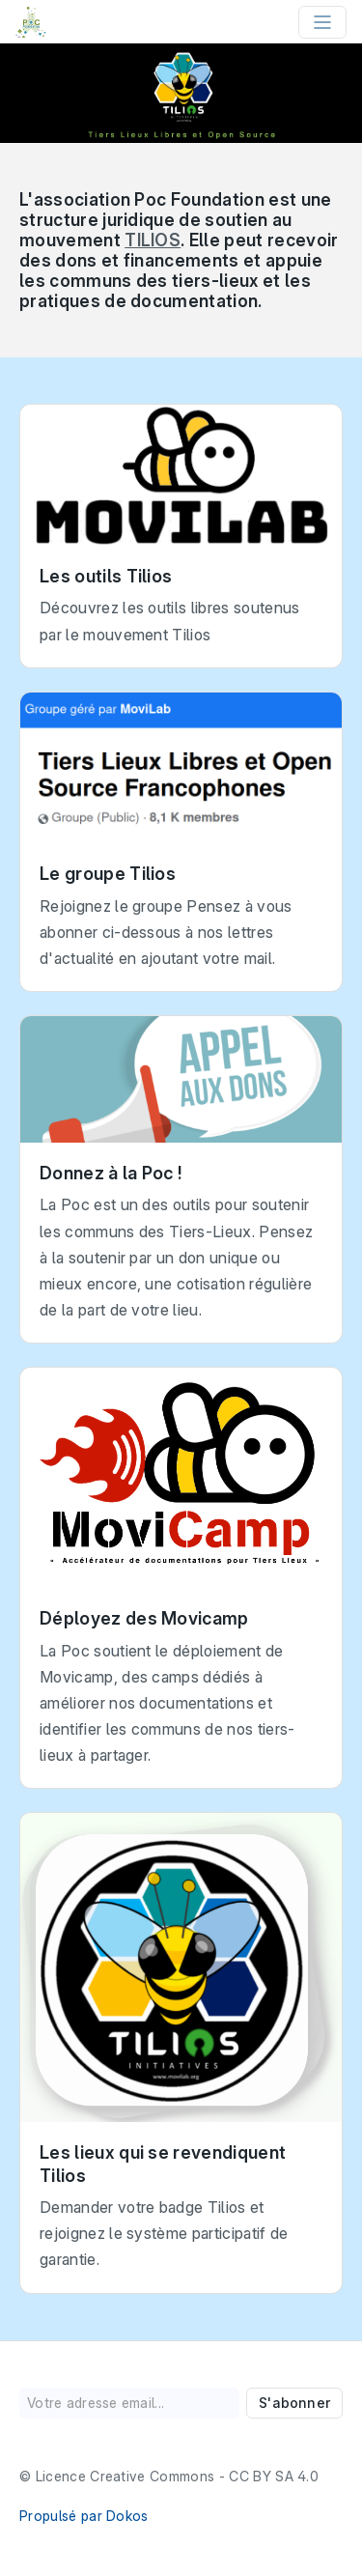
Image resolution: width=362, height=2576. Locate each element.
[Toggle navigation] (322, 22)
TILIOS (153, 240)
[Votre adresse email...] (129, 2403)
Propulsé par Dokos (84, 2515)
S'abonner (294, 2402)
